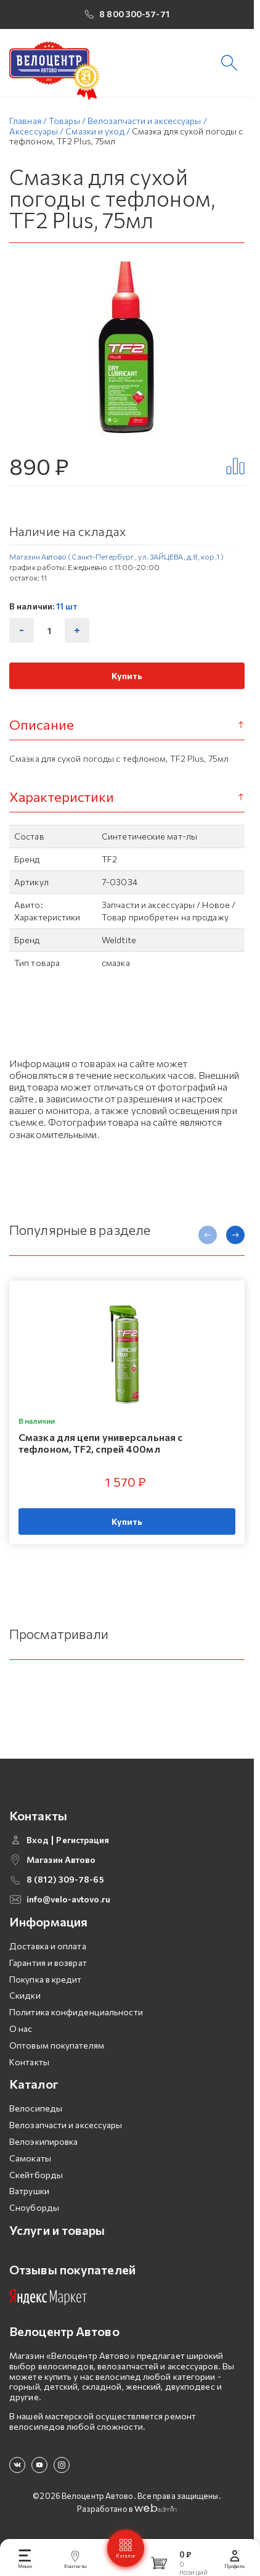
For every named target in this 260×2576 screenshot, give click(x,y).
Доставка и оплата (47, 1946)
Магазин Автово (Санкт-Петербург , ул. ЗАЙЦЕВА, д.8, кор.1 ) (116, 556)
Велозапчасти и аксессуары (66, 2125)
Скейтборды (36, 2174)
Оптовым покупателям (56, 2045)
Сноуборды (34, 2207)
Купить (127, 676)
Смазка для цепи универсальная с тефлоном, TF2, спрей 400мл (100, 1443)
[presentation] (207, 1235)
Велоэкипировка (43, 2141)
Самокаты (30, 2158)
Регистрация (82, 1840)
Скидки (25, 1995)
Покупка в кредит (45, 1979)
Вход (37, 1840)
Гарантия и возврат (48, 1962)
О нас (21, 2028)
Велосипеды (35, 2108)
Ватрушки (29, 2191)
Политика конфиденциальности (76, 2012)
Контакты (29, 2062)
